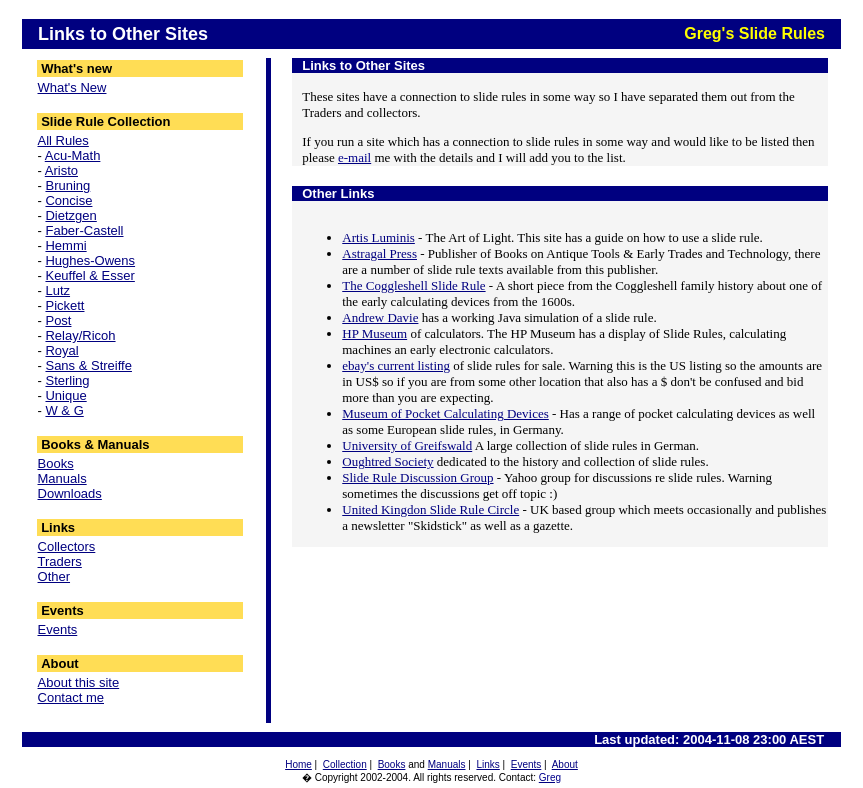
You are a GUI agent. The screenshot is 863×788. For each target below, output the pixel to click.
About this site (79, 682)
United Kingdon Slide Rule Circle (430, 509)
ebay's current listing (396, 365)
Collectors (67, 546)
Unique (65, 395)
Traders (60, 561)
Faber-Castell (84, 230)
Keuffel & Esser (89, 275)
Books (56, 463)
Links (487, 764)
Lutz (57, 290)
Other (54, 576)
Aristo (61, 170)
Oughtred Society (387, 461)
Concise (68, 200)
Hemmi (65, 245)
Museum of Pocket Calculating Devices (445, 413)
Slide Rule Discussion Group (417, 477)
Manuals (62, 478)
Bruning (67, 185)
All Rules (63, 140)
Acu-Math (73, 155)
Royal (61, 350)
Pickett (64, 305)
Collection (345, 764)
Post (58, 320)
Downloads (70, 493)
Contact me (71, 697)
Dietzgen (70, 215)
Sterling (67, 380)
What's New (72, 87)
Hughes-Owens (90, 260)
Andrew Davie (380, 317)
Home (298, 764)
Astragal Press (379, 253)
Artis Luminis (378, 237)
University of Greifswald (407, 445)
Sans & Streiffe (88, 365)
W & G (64, 410)
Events (58, 629)
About (565, 764)
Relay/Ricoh (80, 335)
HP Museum (374, 333)
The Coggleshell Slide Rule (413, 285)
